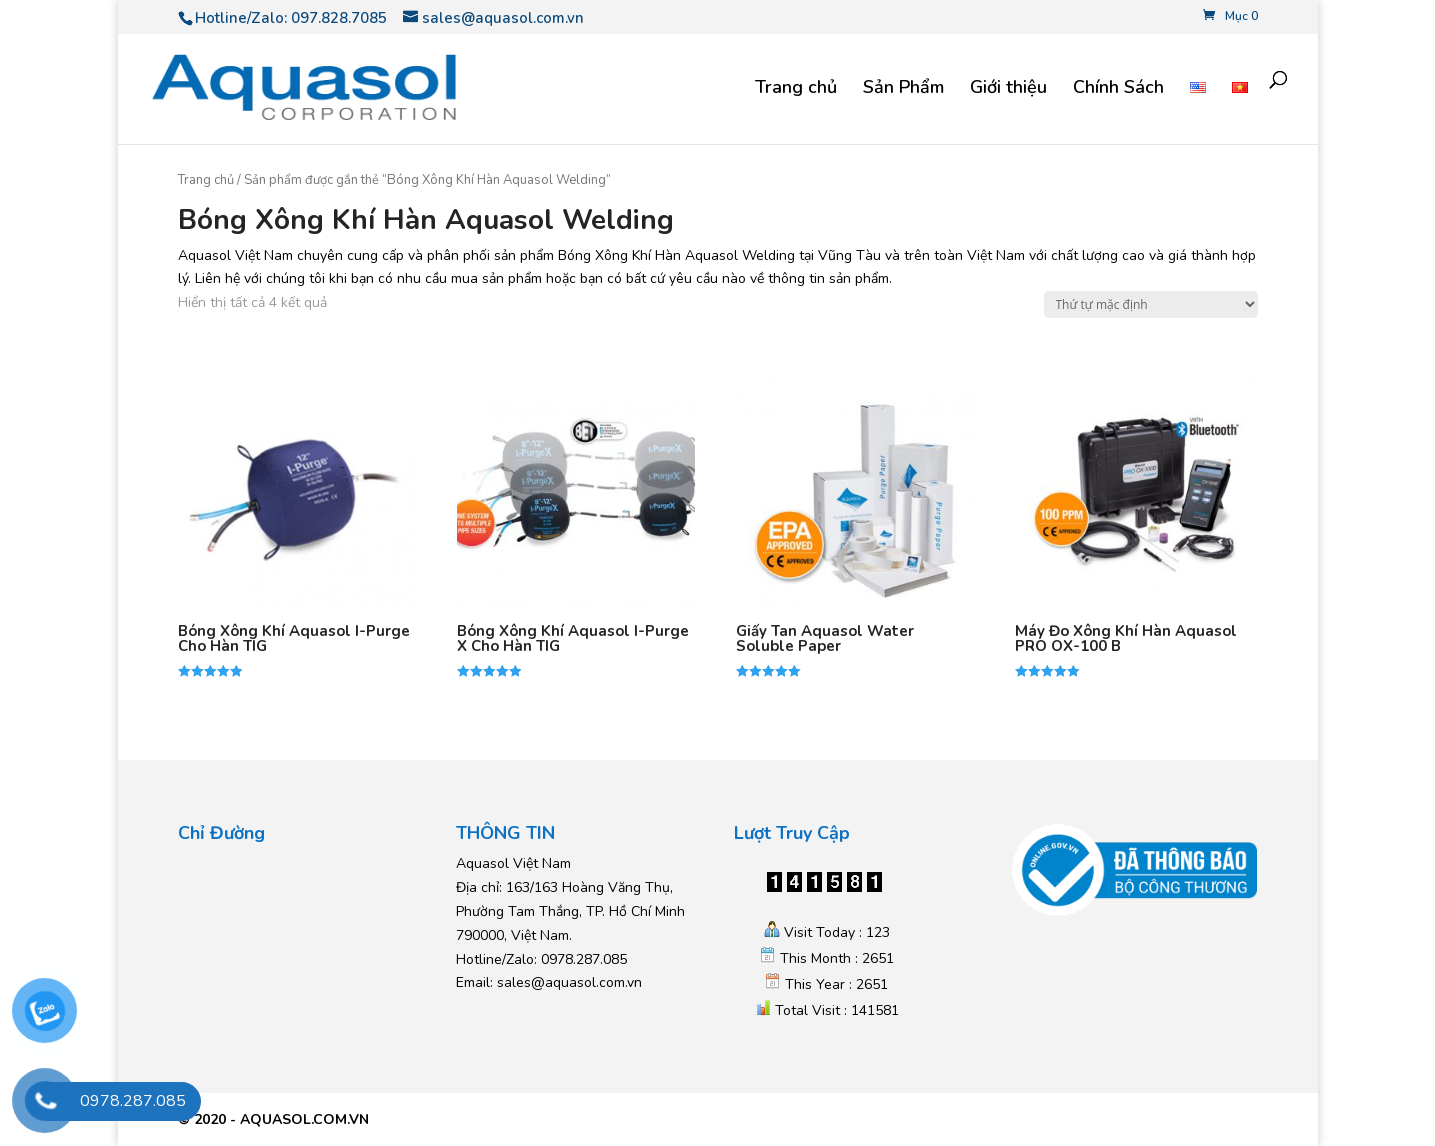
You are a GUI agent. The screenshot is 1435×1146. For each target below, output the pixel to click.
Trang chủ (796, 89)
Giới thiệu (1008, 89)
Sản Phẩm (903, 89)
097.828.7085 (339, 18)
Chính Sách (1118, 89)
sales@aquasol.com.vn (569, 982)
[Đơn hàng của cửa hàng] (1151, 304)
